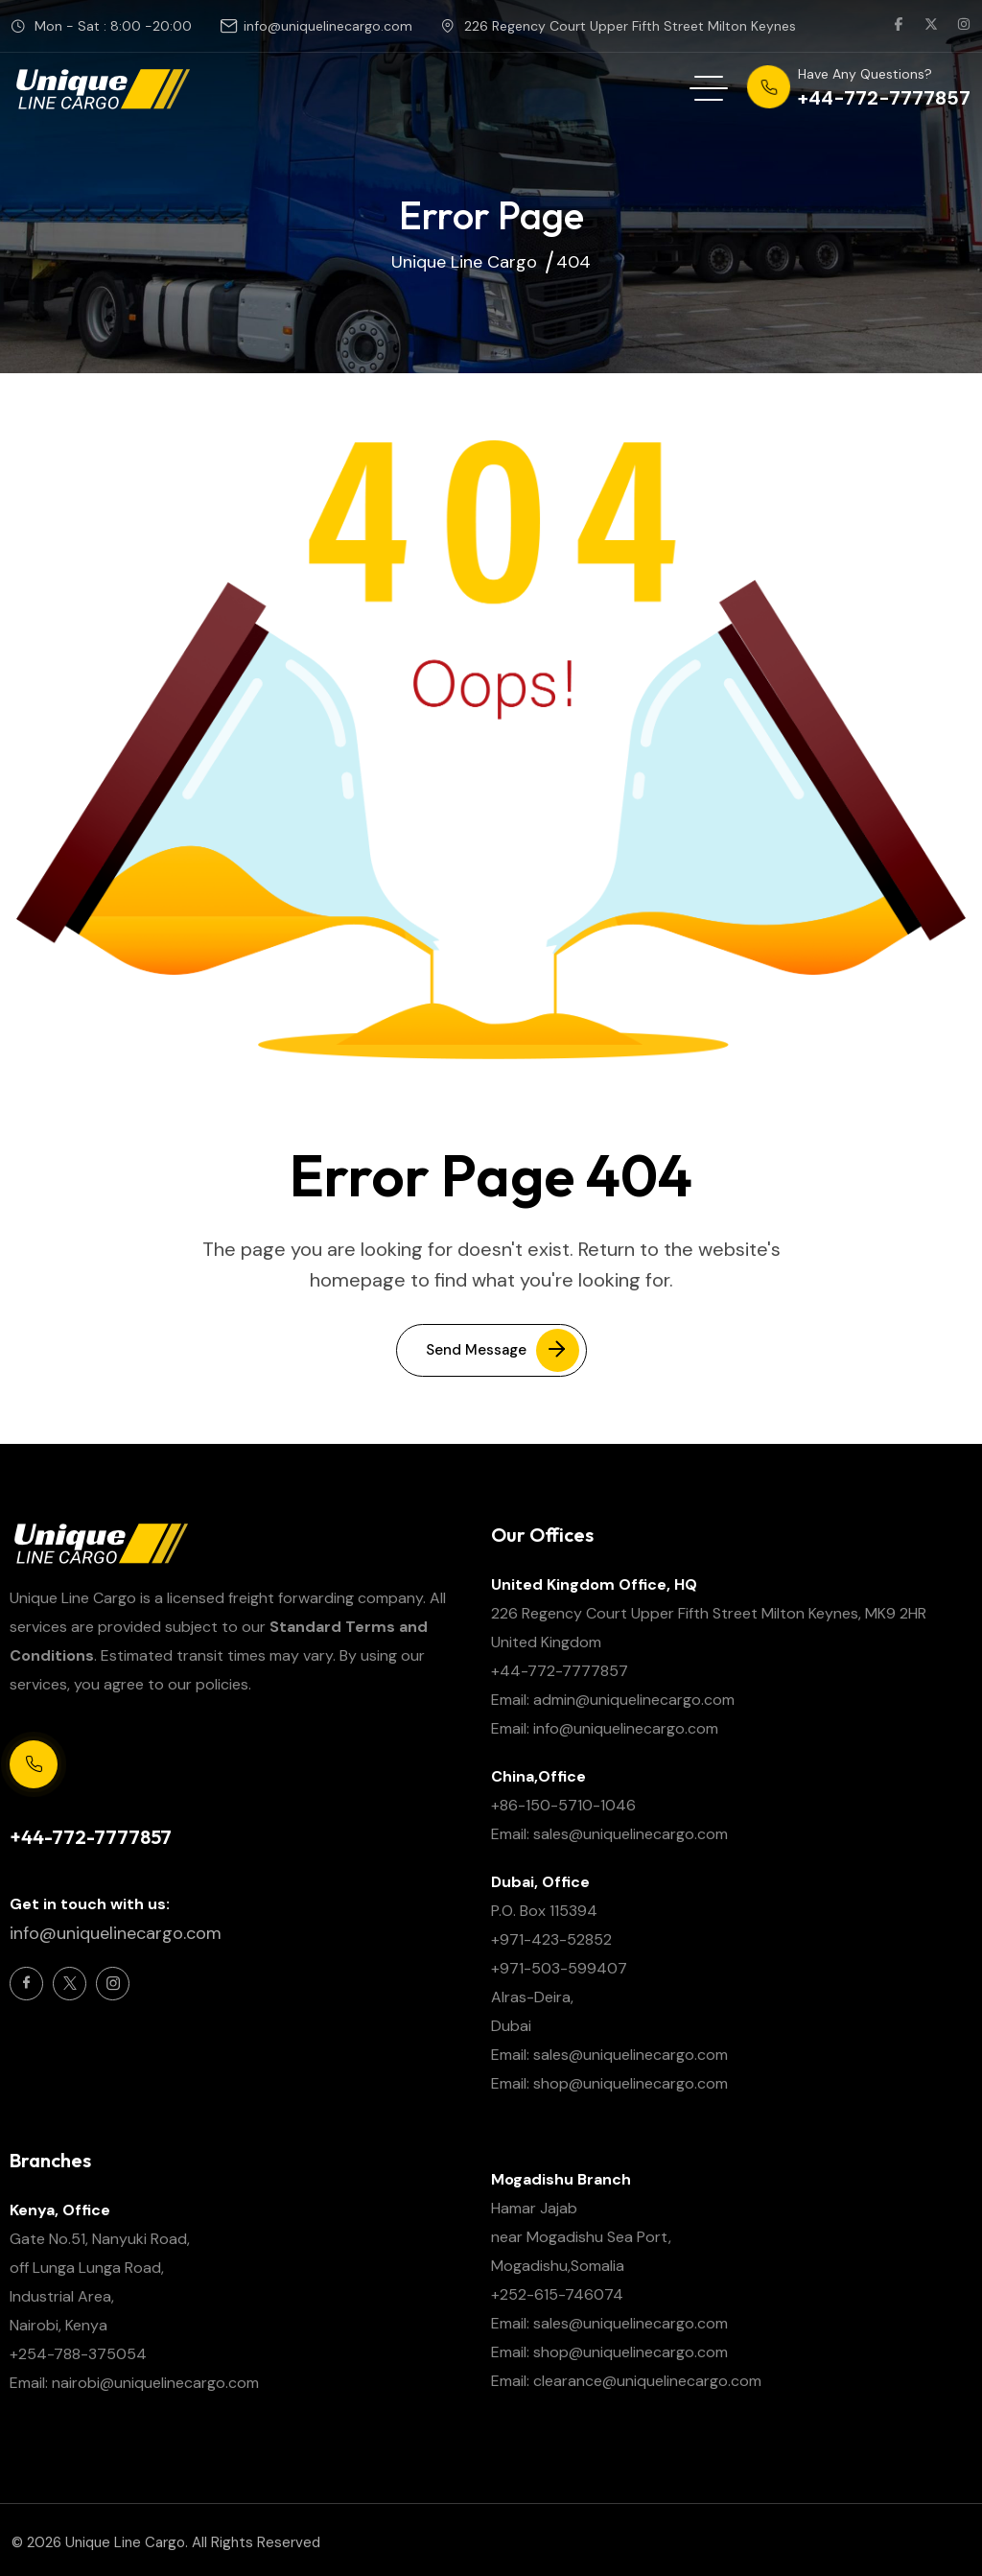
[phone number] (858, 88)
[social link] (898, 26)
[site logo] (102, 88)
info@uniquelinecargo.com (328, 26)
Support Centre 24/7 (77, 1805)
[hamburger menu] (709, 88)
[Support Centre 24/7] (34, 1764)
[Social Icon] (26, 1983)
